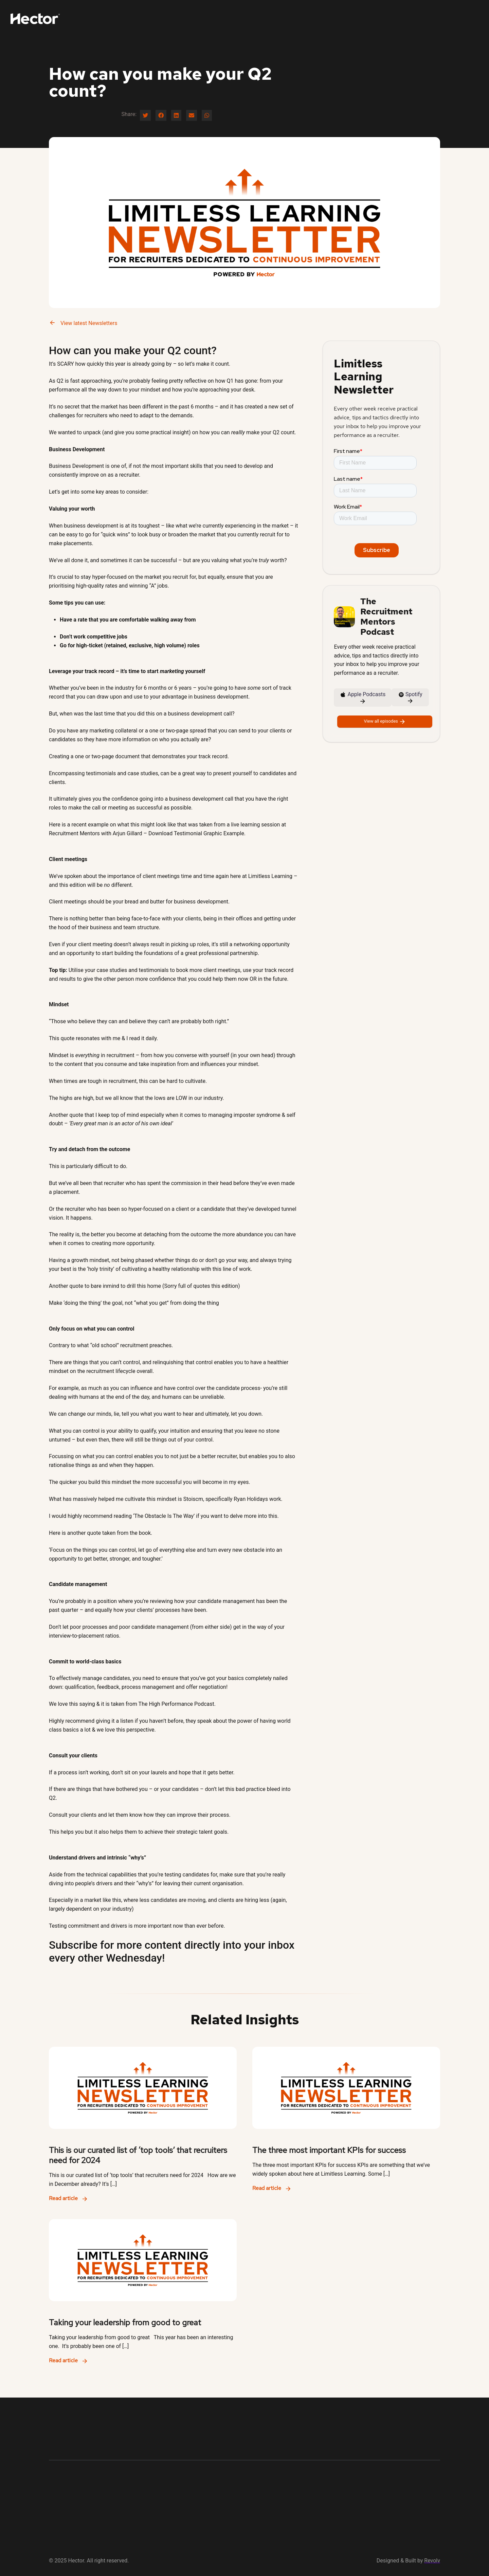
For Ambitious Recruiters (326, 18)
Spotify (410, 697)
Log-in (431, 18)
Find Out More (464, 18)
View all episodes (385, 721)
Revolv (432, 2560)
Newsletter (406, 18)
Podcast (374, 18)
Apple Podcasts (362, 698)
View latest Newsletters (83, 323)
